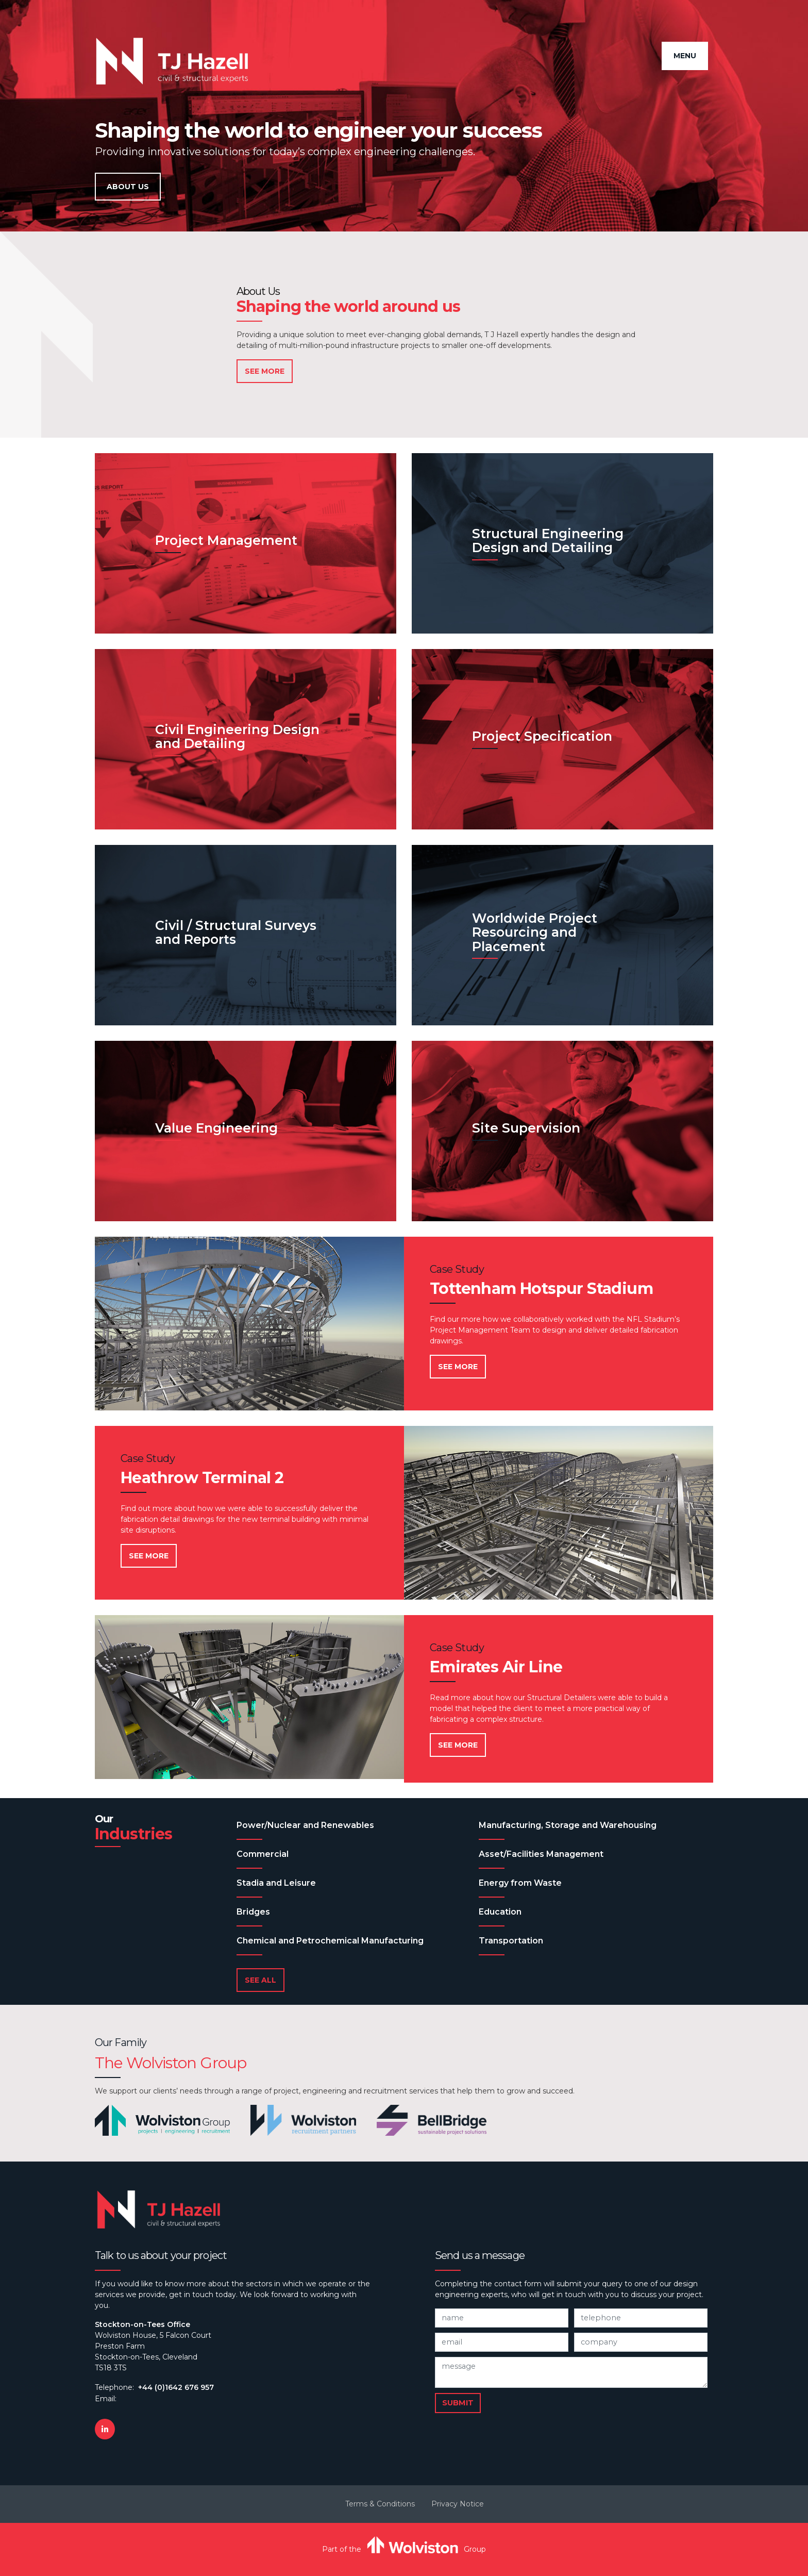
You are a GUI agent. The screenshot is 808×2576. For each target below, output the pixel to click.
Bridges (253, 1912)
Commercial (263, 1854)
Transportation (511, 1941)
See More (264, 371)
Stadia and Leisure (276, 1883)
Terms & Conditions (380, 2503)
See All (260, 1980)
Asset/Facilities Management (541, 1854)
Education (500, 1912)
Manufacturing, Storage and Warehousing (567, 1825)
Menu (685, 55)
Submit (458, 2402)
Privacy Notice (457, 2503)
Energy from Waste (520, 1883)
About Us (128, 186)
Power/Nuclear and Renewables (305, 1825)
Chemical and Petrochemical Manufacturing (330, 1941)
